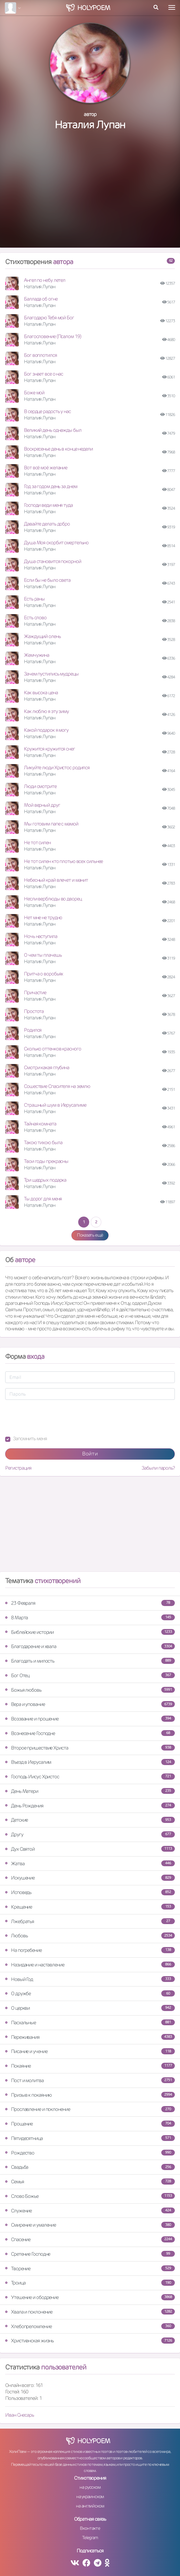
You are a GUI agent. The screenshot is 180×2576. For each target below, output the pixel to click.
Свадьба (90, 2167)
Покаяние (90, 2066)
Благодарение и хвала (90, 1646)
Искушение (90, 1878)
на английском (90, 2506)
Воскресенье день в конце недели (58, 449)
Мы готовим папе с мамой (51, 824)
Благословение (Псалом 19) (52, 336)
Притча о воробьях (43, 974)
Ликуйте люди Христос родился (57, 767)
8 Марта (90, 1617)
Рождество (90, 2153)
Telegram (90, 2537)
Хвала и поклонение (90, 2312)
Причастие (35, 992)
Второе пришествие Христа (90, 1748)
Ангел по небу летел (44, 280)
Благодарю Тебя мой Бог (49, 317)
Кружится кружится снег (49, 749)
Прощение (90, 2124)
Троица (90, 2283)
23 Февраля (90, 1603)
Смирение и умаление (90, 2225)
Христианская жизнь (90, 2340)
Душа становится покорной (52, 561)
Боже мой (34, 392)
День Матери (90, 1791)
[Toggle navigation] (172, 7)
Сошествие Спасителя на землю (57, 1086)
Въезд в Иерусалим (90, 1762)
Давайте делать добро (47, 524)
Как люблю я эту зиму (46, 711)
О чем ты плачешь (42, 955)
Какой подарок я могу (46, 730)
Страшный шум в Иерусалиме (55, 1105)
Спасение (90, 2239)
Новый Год (90, 1979)
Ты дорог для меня (43, 1199)
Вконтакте (90, 2528)
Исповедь (90, 1892)
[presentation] (54, 1417)
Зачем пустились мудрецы (51, 674)
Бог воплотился (40, 355)
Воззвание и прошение (90, 1719)
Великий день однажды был (52, 430)
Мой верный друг (42, 805)
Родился (32, 1030)
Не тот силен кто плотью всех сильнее (63, 861)
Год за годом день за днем (50, 486)
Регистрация (18, 1468)
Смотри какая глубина (46, 1067)
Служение (90, 2211)
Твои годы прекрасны (46, 1161)
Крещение (90, 1907)
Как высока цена (41, 692)
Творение (90, 2268)
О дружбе (90, 1993)
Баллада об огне (41, 299)
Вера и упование (90, 1704)
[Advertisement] (90, 196)
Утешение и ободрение (90, 2297)
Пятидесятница (90, 2138)
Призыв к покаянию (90, 2095)
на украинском (90, 2496)
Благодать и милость (90, 1661)
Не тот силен (37, 842)
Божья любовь (90, 1690)
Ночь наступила (40, 936)
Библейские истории (90, 1632)
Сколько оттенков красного (52, 1049)
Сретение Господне (90, 2254)
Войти (90, 1453)
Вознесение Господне (90, 1733)
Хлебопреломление (90, 2326)
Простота (34, 1011)
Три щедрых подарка (45, 1180)
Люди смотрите (40, 786)
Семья (90, 2181)
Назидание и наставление (90, 1965)
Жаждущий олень (42, 636)
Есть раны (34, 599)
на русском (90, 2487)
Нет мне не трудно (43, 917)
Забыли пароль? (158, 1468)
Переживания (90, 2037)
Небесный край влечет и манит (56, 880)
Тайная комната (40, 1124)
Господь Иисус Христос (90, 1776)
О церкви (90, 2008)
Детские (90, 1820)
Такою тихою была (43, 1142)
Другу (90, 1834)
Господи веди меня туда (48, 505)
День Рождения (90, 1806)
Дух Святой (90, 1849)
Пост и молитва (90, 2080)
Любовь (90, 1935)
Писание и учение (90, 2051)
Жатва (90, 1863)
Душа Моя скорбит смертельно (56, 542)
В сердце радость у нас (47, 411)
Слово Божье (90, 2196)
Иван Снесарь (19, 2415)
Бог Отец (90, 1675)
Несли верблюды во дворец (53, 899)
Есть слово (35, 617)
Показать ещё (90, 1235)
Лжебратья (90, 1921)
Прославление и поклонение (90, 2109)
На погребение (90, 1950)
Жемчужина (36, 655)
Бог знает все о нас (43, 374)
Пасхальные (90, 2022)
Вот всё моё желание (45, 467)
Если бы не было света (47, 580)
